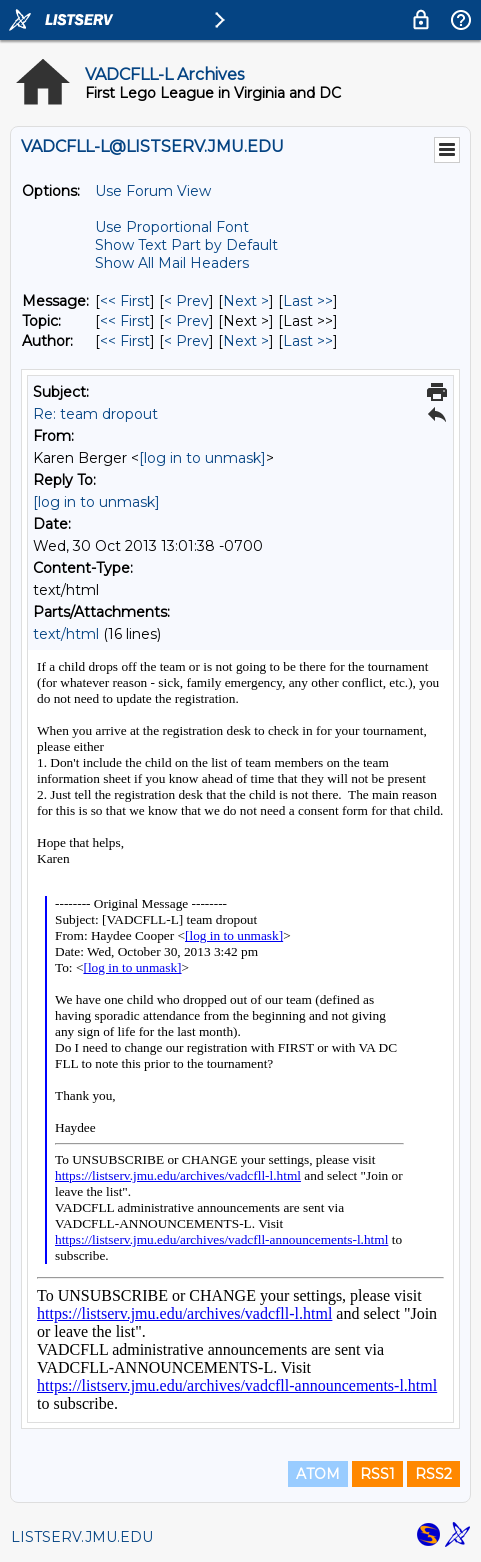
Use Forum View (153, 191)
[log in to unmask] (202, 458)
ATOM (318, 1474)
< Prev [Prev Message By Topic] (186, 321)
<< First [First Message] (125, 301)
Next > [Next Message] (246, 301)
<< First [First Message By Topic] (125, 321)
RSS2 (433, 1474)
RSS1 (377, 1474)
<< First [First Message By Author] (125, 341)
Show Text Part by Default (186, 245)
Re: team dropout (95, 414)
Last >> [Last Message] (308, 301)
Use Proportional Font (172, 227)
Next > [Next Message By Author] (246, 341)
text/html (66, 634)
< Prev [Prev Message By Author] (186, 341)
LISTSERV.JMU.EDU (82, 1537)
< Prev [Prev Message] (186, 301)
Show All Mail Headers (172, 263)
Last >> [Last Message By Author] (308, 341)
